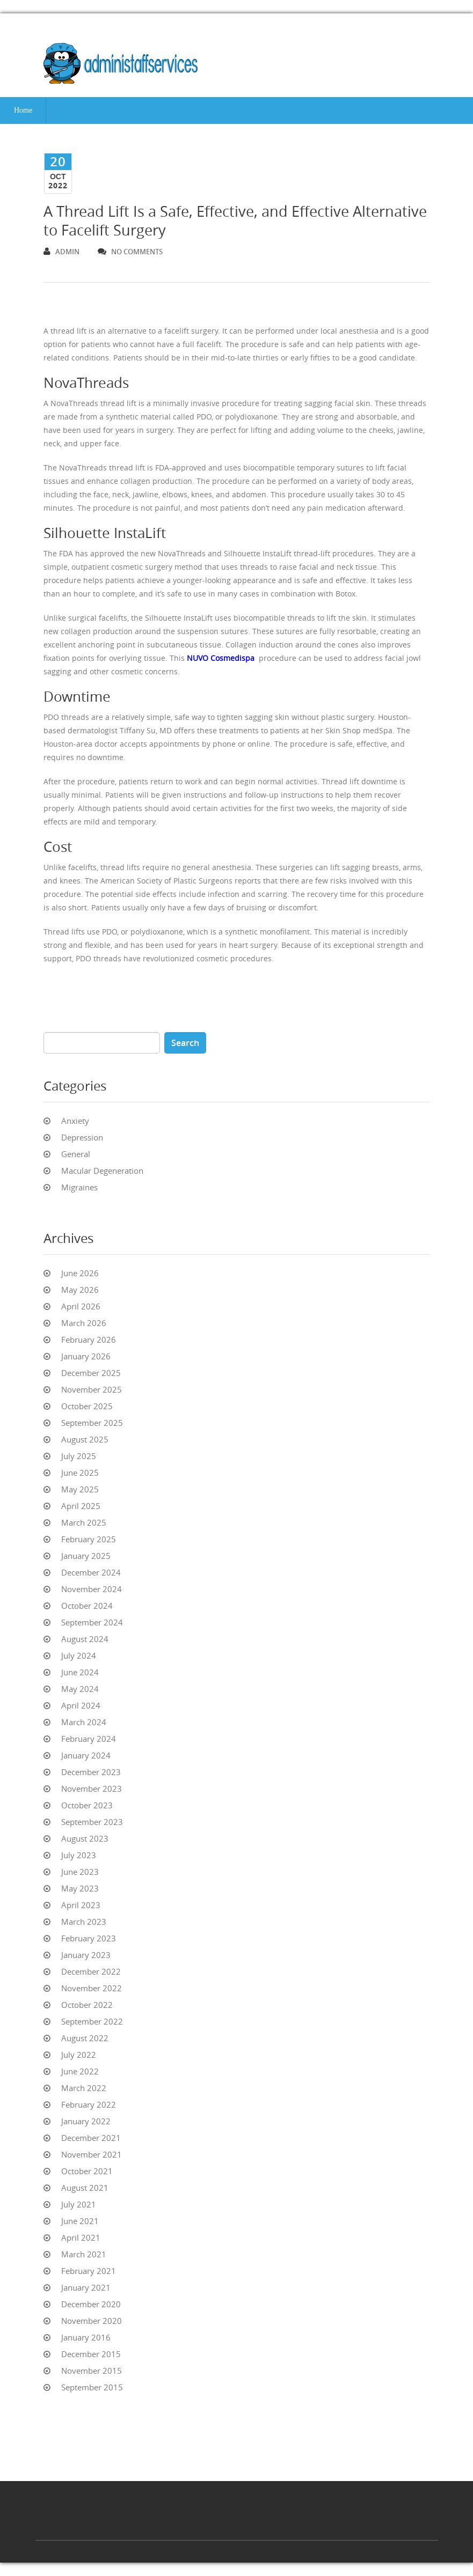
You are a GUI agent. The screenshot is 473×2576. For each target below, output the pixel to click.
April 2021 (80, 2237)
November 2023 (91, 1788)
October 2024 (87, 1605)
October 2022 (87, 2004)
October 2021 (87, 2171)
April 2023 (80, 1905)
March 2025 (83, 1522)
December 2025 (91, 1372)
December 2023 (91, 1772)
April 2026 (80, 1306)
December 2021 (91, 2137)
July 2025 (78, 1456)
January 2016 (86, 2337)
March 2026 (83, 1323)
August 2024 (84, 1638)
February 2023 (88, 1938)
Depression (82, 1137)
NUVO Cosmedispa (220, 658)
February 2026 (88, 1339)
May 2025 (80, 1489)
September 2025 (92, 1422)
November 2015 (91, 2370)
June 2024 (80, 1672)
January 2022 (86, 2121)
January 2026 (86, 1356)
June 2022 (80, 2071)
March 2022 (83, 2087)
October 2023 (87, 1805)
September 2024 (92, 1622)
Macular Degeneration (102, 1170)
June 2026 (80, 1273)
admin (61, 251)
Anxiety (75, 1120)
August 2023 (84, 1838)
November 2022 (91, 1988)
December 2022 (91, 1971)
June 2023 (80, 1871)
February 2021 (88, 2270)
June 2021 (80, 2221)
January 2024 (86, 1755)
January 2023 (86, 1954)
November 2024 (91, 1589)
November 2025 (91, 1389)
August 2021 (84, 2187)
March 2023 (83, 1921)
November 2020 (91, 2320)
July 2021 (78, 2204)
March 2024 (83, 1722)
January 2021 (86, 2287)
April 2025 (80, 1505)
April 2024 (80, 1705)
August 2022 (84, 2038)
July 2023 (78, 1855)
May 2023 (80, 1888)
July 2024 (78, 1655)
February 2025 (88, 1539)
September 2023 (92, 1821)
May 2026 (80, 1289)
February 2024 (88, 1738)
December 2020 (91, 2304)
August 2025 (84, 1439)
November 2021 (91, 2154)
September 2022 (92, 2021)
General (75, 1154)
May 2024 (80, 1688)
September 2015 (92, 2387)
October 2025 (87, 1406)
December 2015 (91, 2354)
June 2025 (80, 1472)
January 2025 (86, 1555)
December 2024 (91, 1572)
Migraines (79, 1187)
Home (23, 110)
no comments (130, 251)
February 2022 (88, 2104)
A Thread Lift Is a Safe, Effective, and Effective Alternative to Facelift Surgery (235, 221)
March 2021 (83, 2254)
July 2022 (78, 2054)
